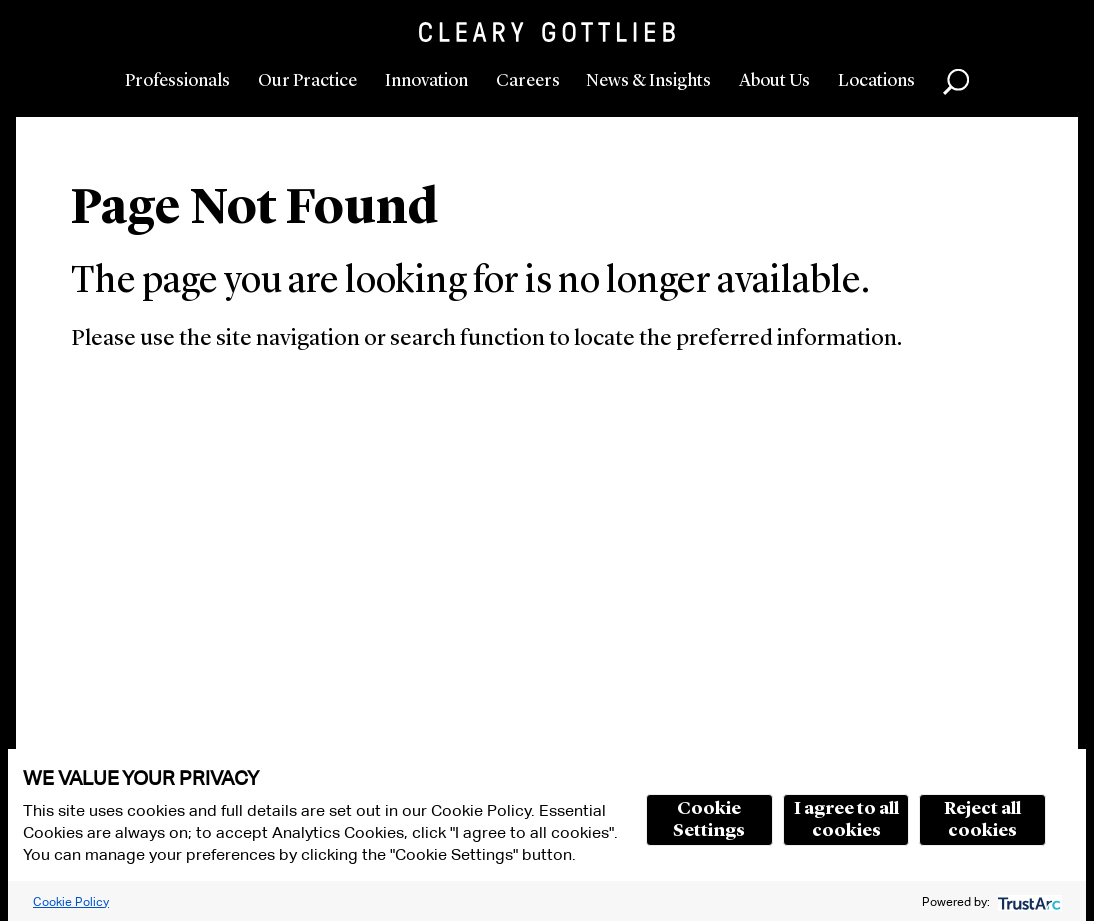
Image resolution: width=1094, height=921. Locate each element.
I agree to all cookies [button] (846, 820)
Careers (528, 81)
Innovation (426, 81)
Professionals (177, 81)
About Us (774, 81)
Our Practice (307, 81)
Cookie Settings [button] (709, 820)
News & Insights (648, 81)
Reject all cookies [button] (982, 820)
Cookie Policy (71, 901)
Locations (876, 81)
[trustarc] (1027, 901)
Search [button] (956, 82)
